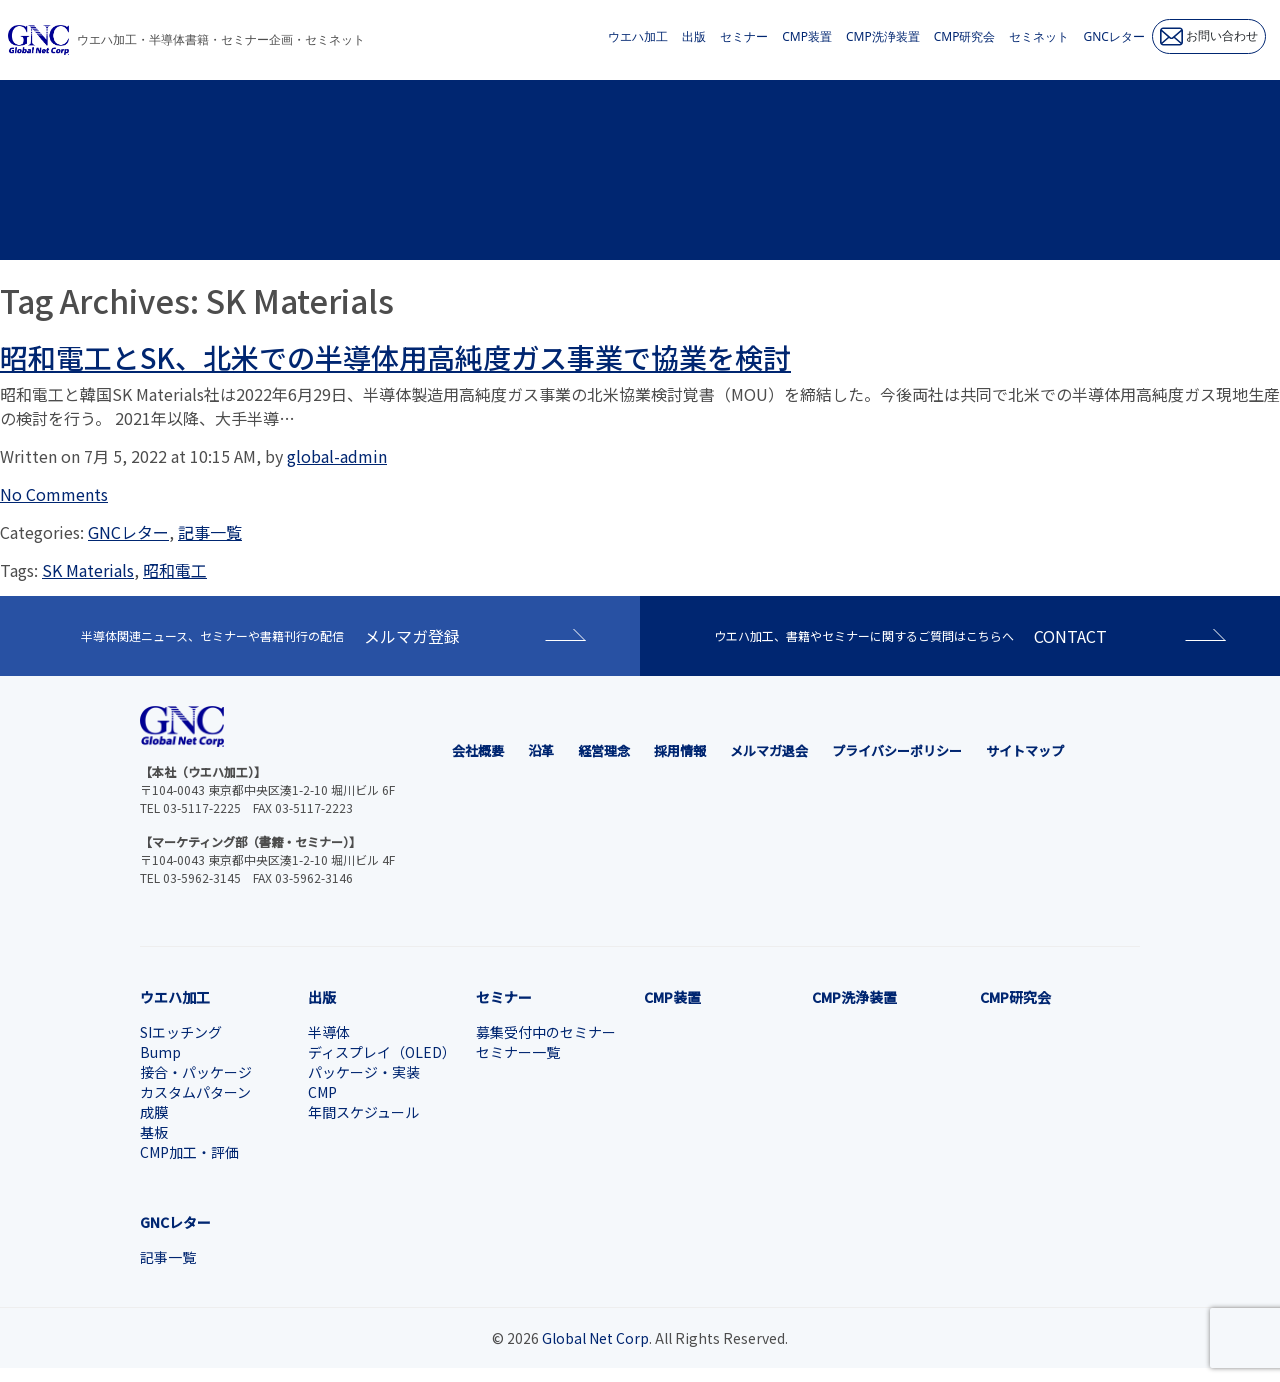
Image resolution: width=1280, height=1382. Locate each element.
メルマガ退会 (769, 750)
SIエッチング (181, 1032)
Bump (160, 1052)
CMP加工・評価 (189, 1152)
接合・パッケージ (196, 1072)
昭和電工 (175, 570)
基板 (154, 1132)
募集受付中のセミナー (546, 1032)
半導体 (329, 1032)
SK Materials (88, 570)
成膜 (154, 1112)
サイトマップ (1025, 750)
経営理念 (604, 750)
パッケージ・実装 (364, 1072)
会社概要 (478, 750)
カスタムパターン (195, 1092)
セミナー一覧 (518, 1052)
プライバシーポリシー (897, 750)
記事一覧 (210, 532)
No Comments (54, 494)
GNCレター (128, 532)
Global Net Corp (595, 1338)
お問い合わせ (1209, 36)
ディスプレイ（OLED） (382, 1052)
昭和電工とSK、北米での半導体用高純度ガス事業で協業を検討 (395, 357)
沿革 (541, 750)
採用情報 (680, 750)
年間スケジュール (363, 1112)
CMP (322, 1092)
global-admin (337, 456)
